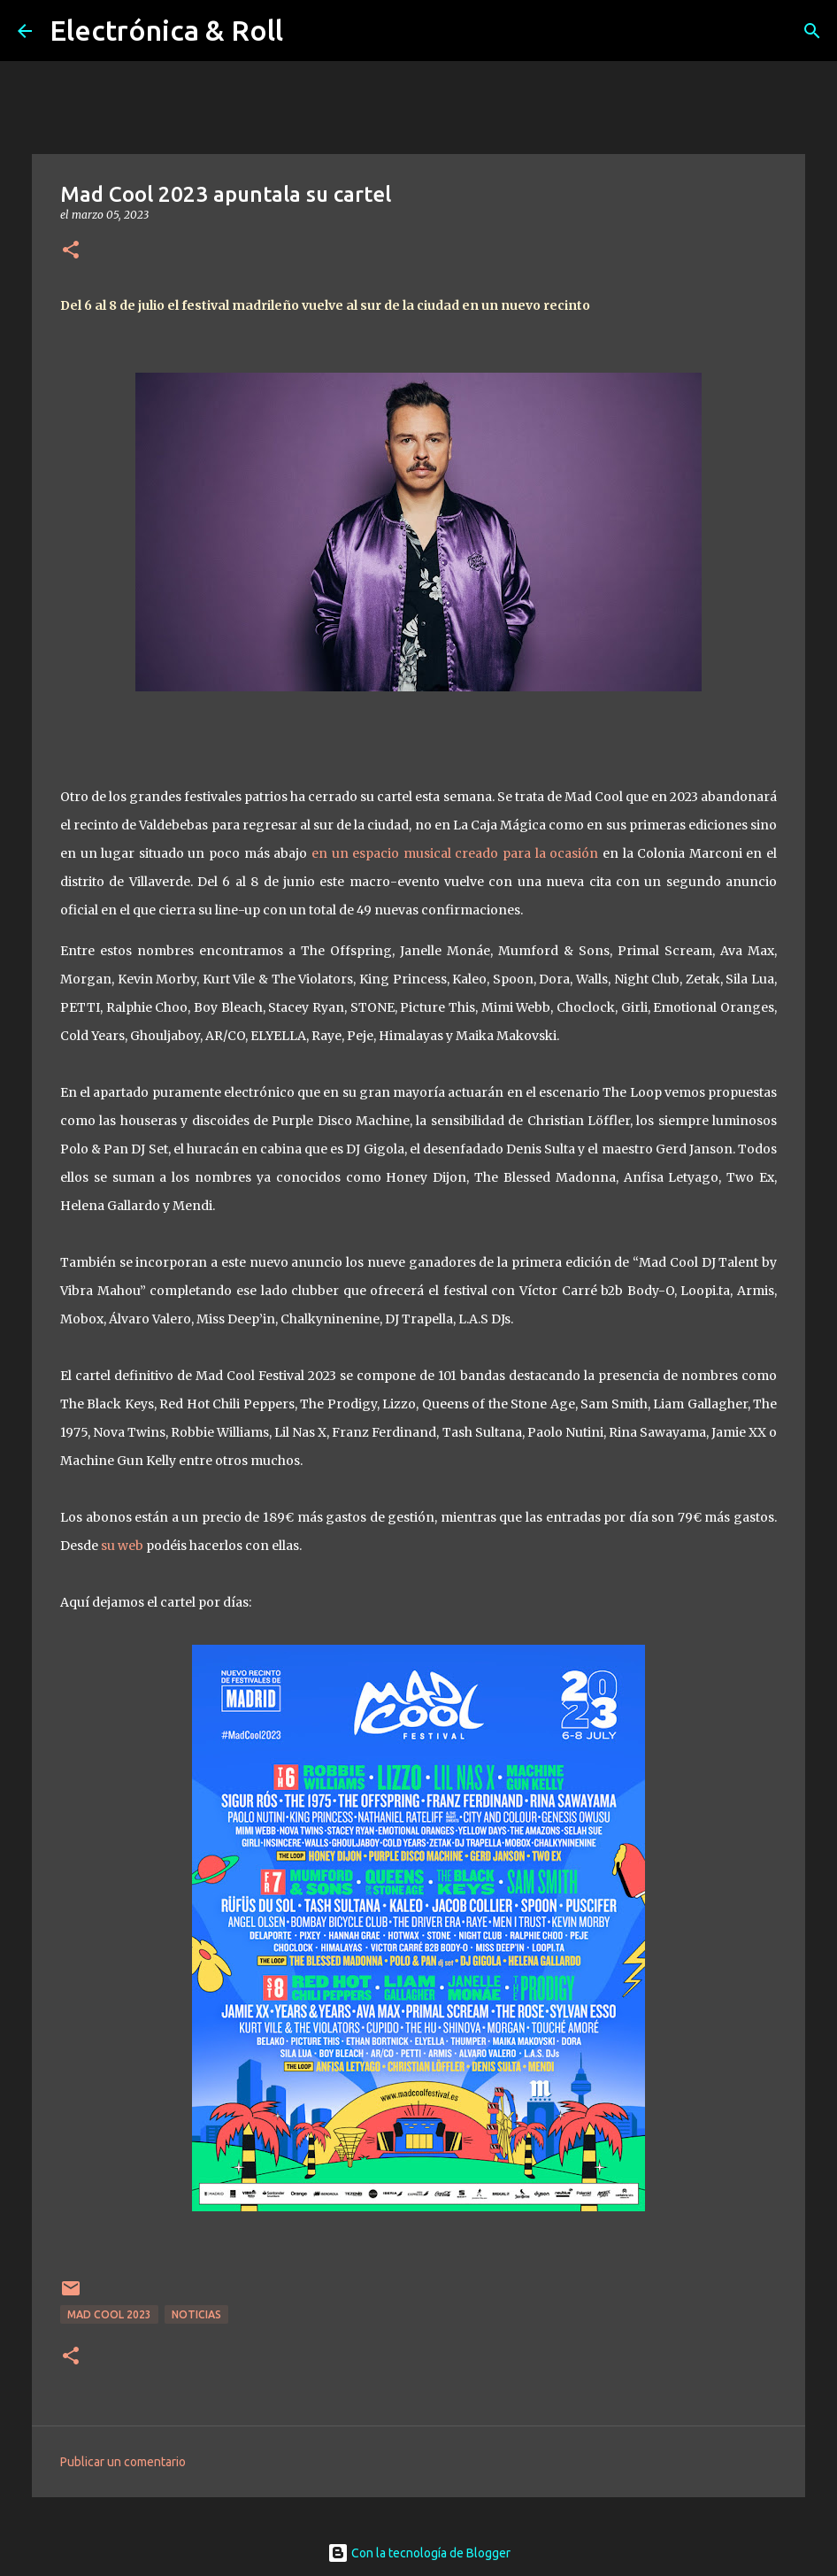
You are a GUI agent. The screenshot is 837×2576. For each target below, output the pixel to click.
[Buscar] (812, 31)
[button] (70, 251)
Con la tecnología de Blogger (419, 2553)
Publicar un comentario (123, 2462)
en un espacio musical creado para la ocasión (454, 853)
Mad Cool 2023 (109, 2314)
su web (122, 1546)
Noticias (196, 2314)
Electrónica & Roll (166, 30)
